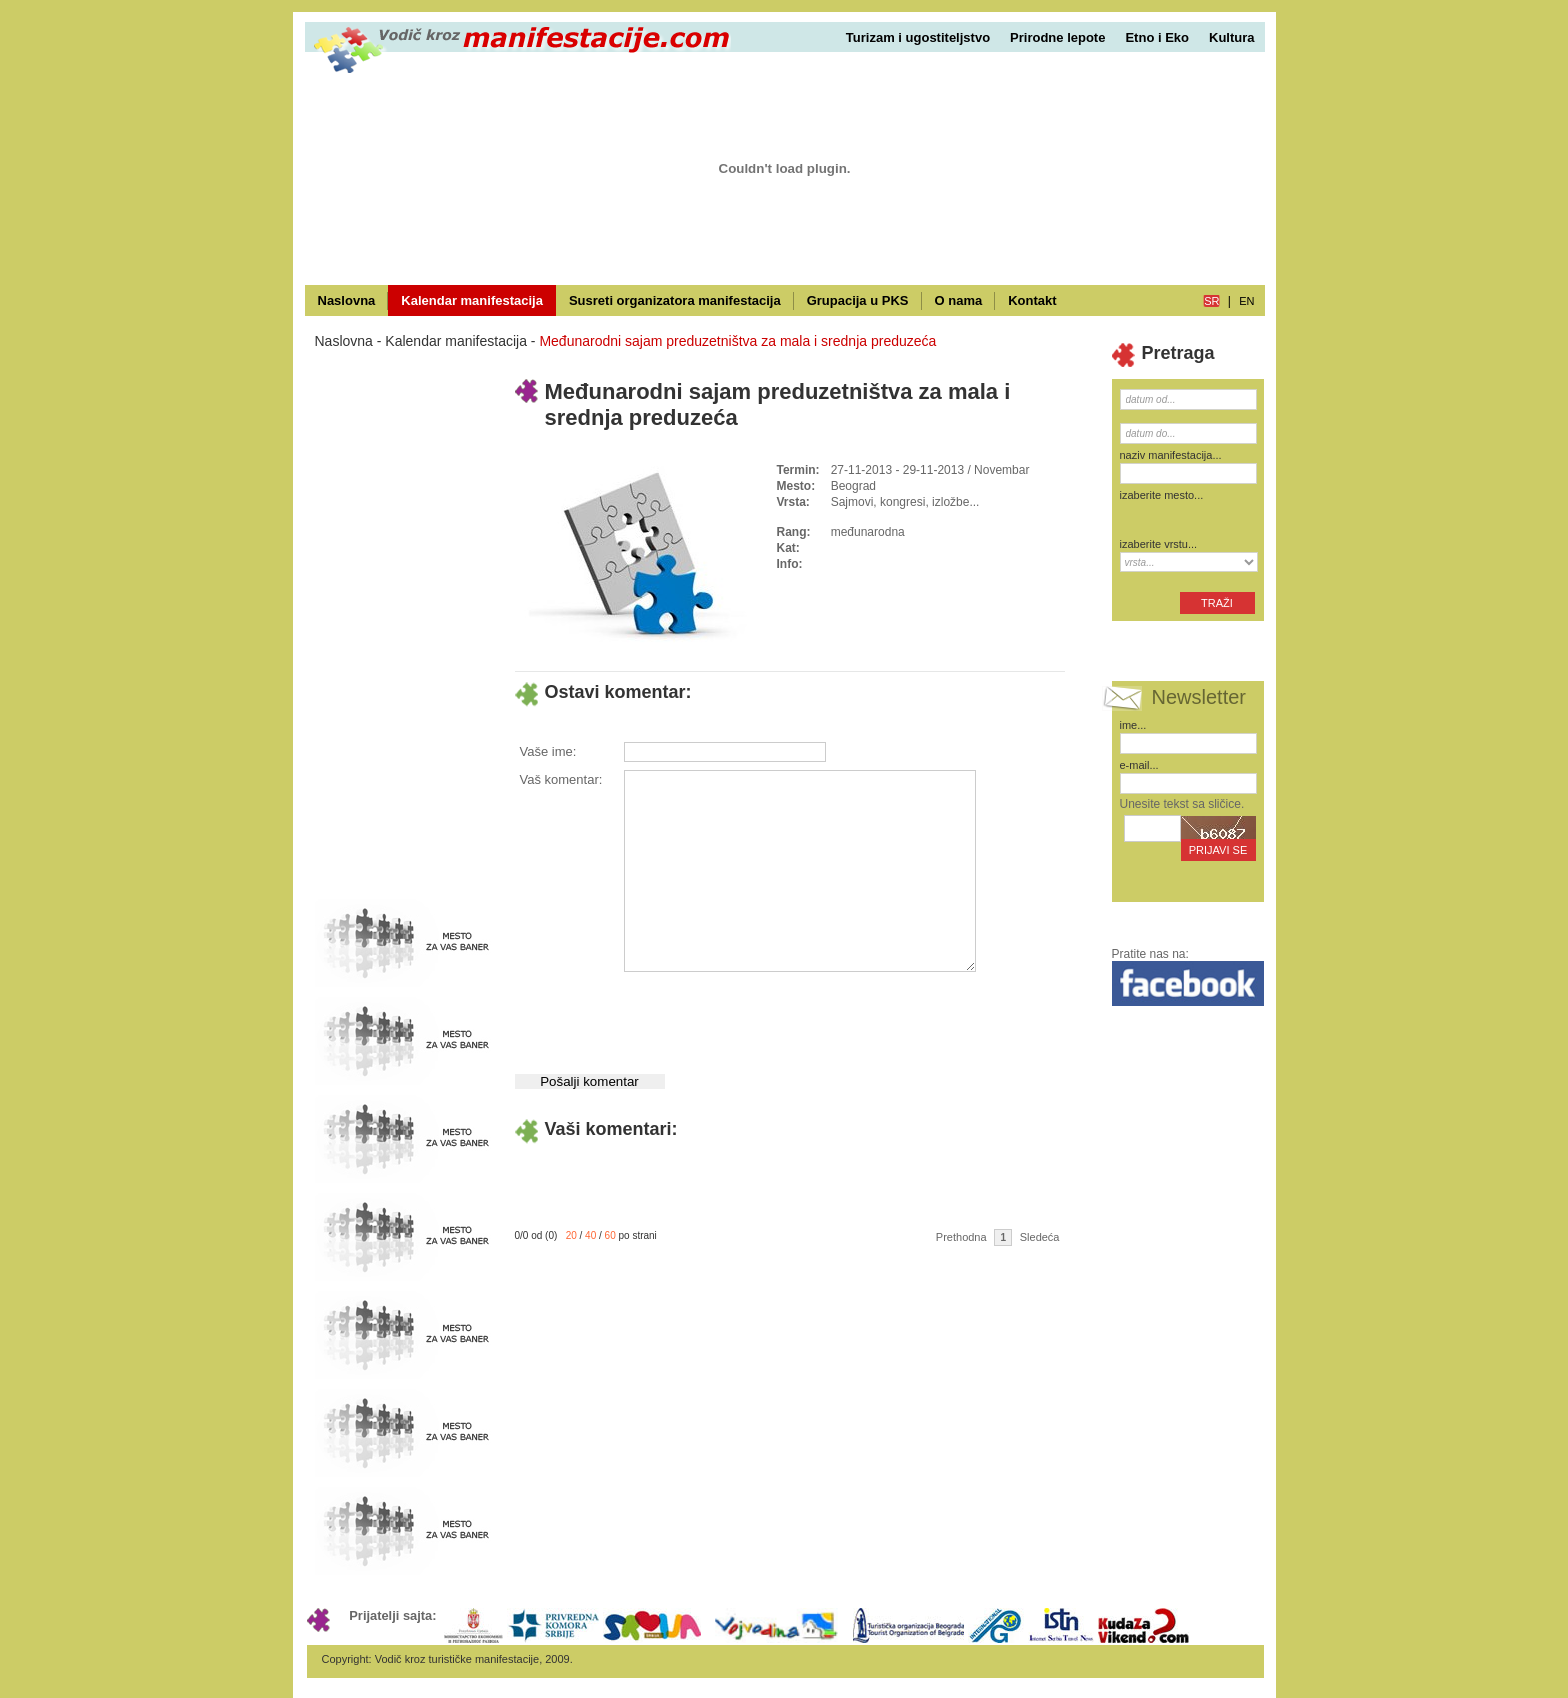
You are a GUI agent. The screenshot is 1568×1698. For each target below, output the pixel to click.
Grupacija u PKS (858, 300)
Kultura (1232, 37)
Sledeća (1040, 1237)
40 (590, 1235)
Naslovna (347, 300)
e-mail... (1139, 765)
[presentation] (775, 1015)
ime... (1133, 725)
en (1246, 301)
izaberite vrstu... (1159, 544)
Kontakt (1032, 300)
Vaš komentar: (561, 779)
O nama (959, 300)
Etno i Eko (1157, 37)
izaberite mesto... (1162, 495)
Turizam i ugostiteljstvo (918, 37)
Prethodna (961, 1237)
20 (571, 1235)
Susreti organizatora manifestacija (675, 300)
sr (1211, 301)
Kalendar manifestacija (472, 300)
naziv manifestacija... (1171, 455)
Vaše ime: (548, 751)
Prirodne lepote (1057, 37)
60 (610, 1235)
